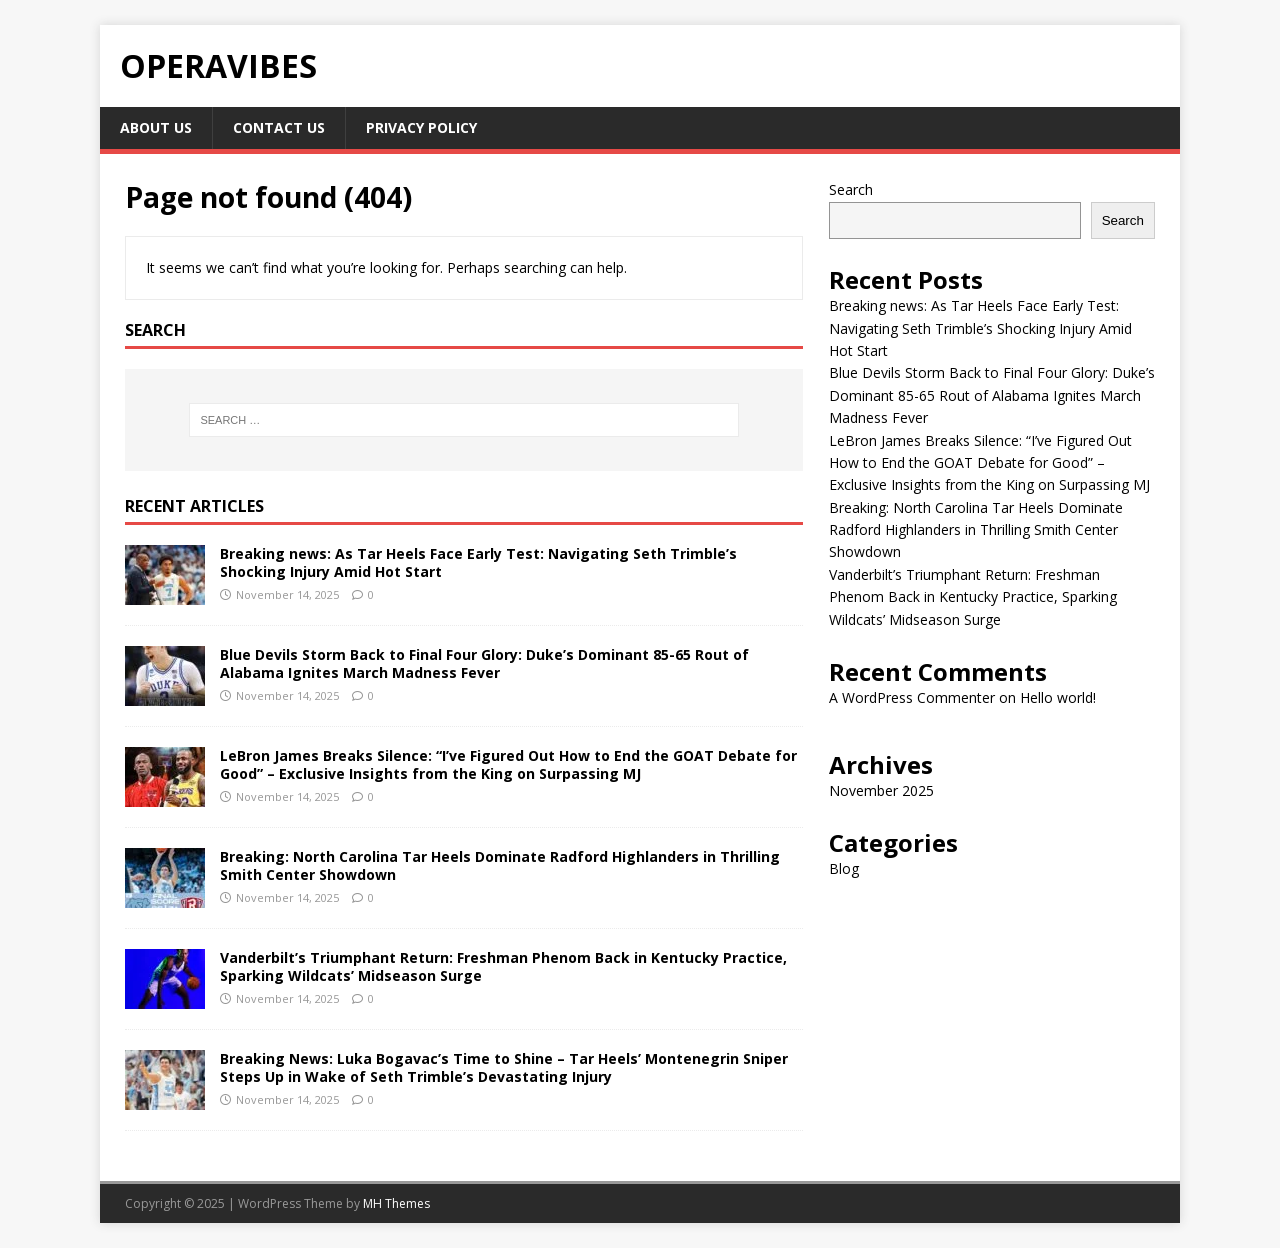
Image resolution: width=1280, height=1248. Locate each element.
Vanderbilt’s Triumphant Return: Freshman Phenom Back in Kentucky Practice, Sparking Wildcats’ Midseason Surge (503, 966)
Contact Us (279, 127)
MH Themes (396, 1203)
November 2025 (881, 790)
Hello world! (1058, 697)
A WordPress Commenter (912, 697)
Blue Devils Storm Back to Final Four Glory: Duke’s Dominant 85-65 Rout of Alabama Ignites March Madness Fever (484, 663)
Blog (844, 868)
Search (851, 189)
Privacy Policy (421, 127)
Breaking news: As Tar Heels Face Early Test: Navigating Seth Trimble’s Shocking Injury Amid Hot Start (478, 562)
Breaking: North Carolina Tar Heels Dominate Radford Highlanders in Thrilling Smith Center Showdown (500, 865)
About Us (156, 127)
